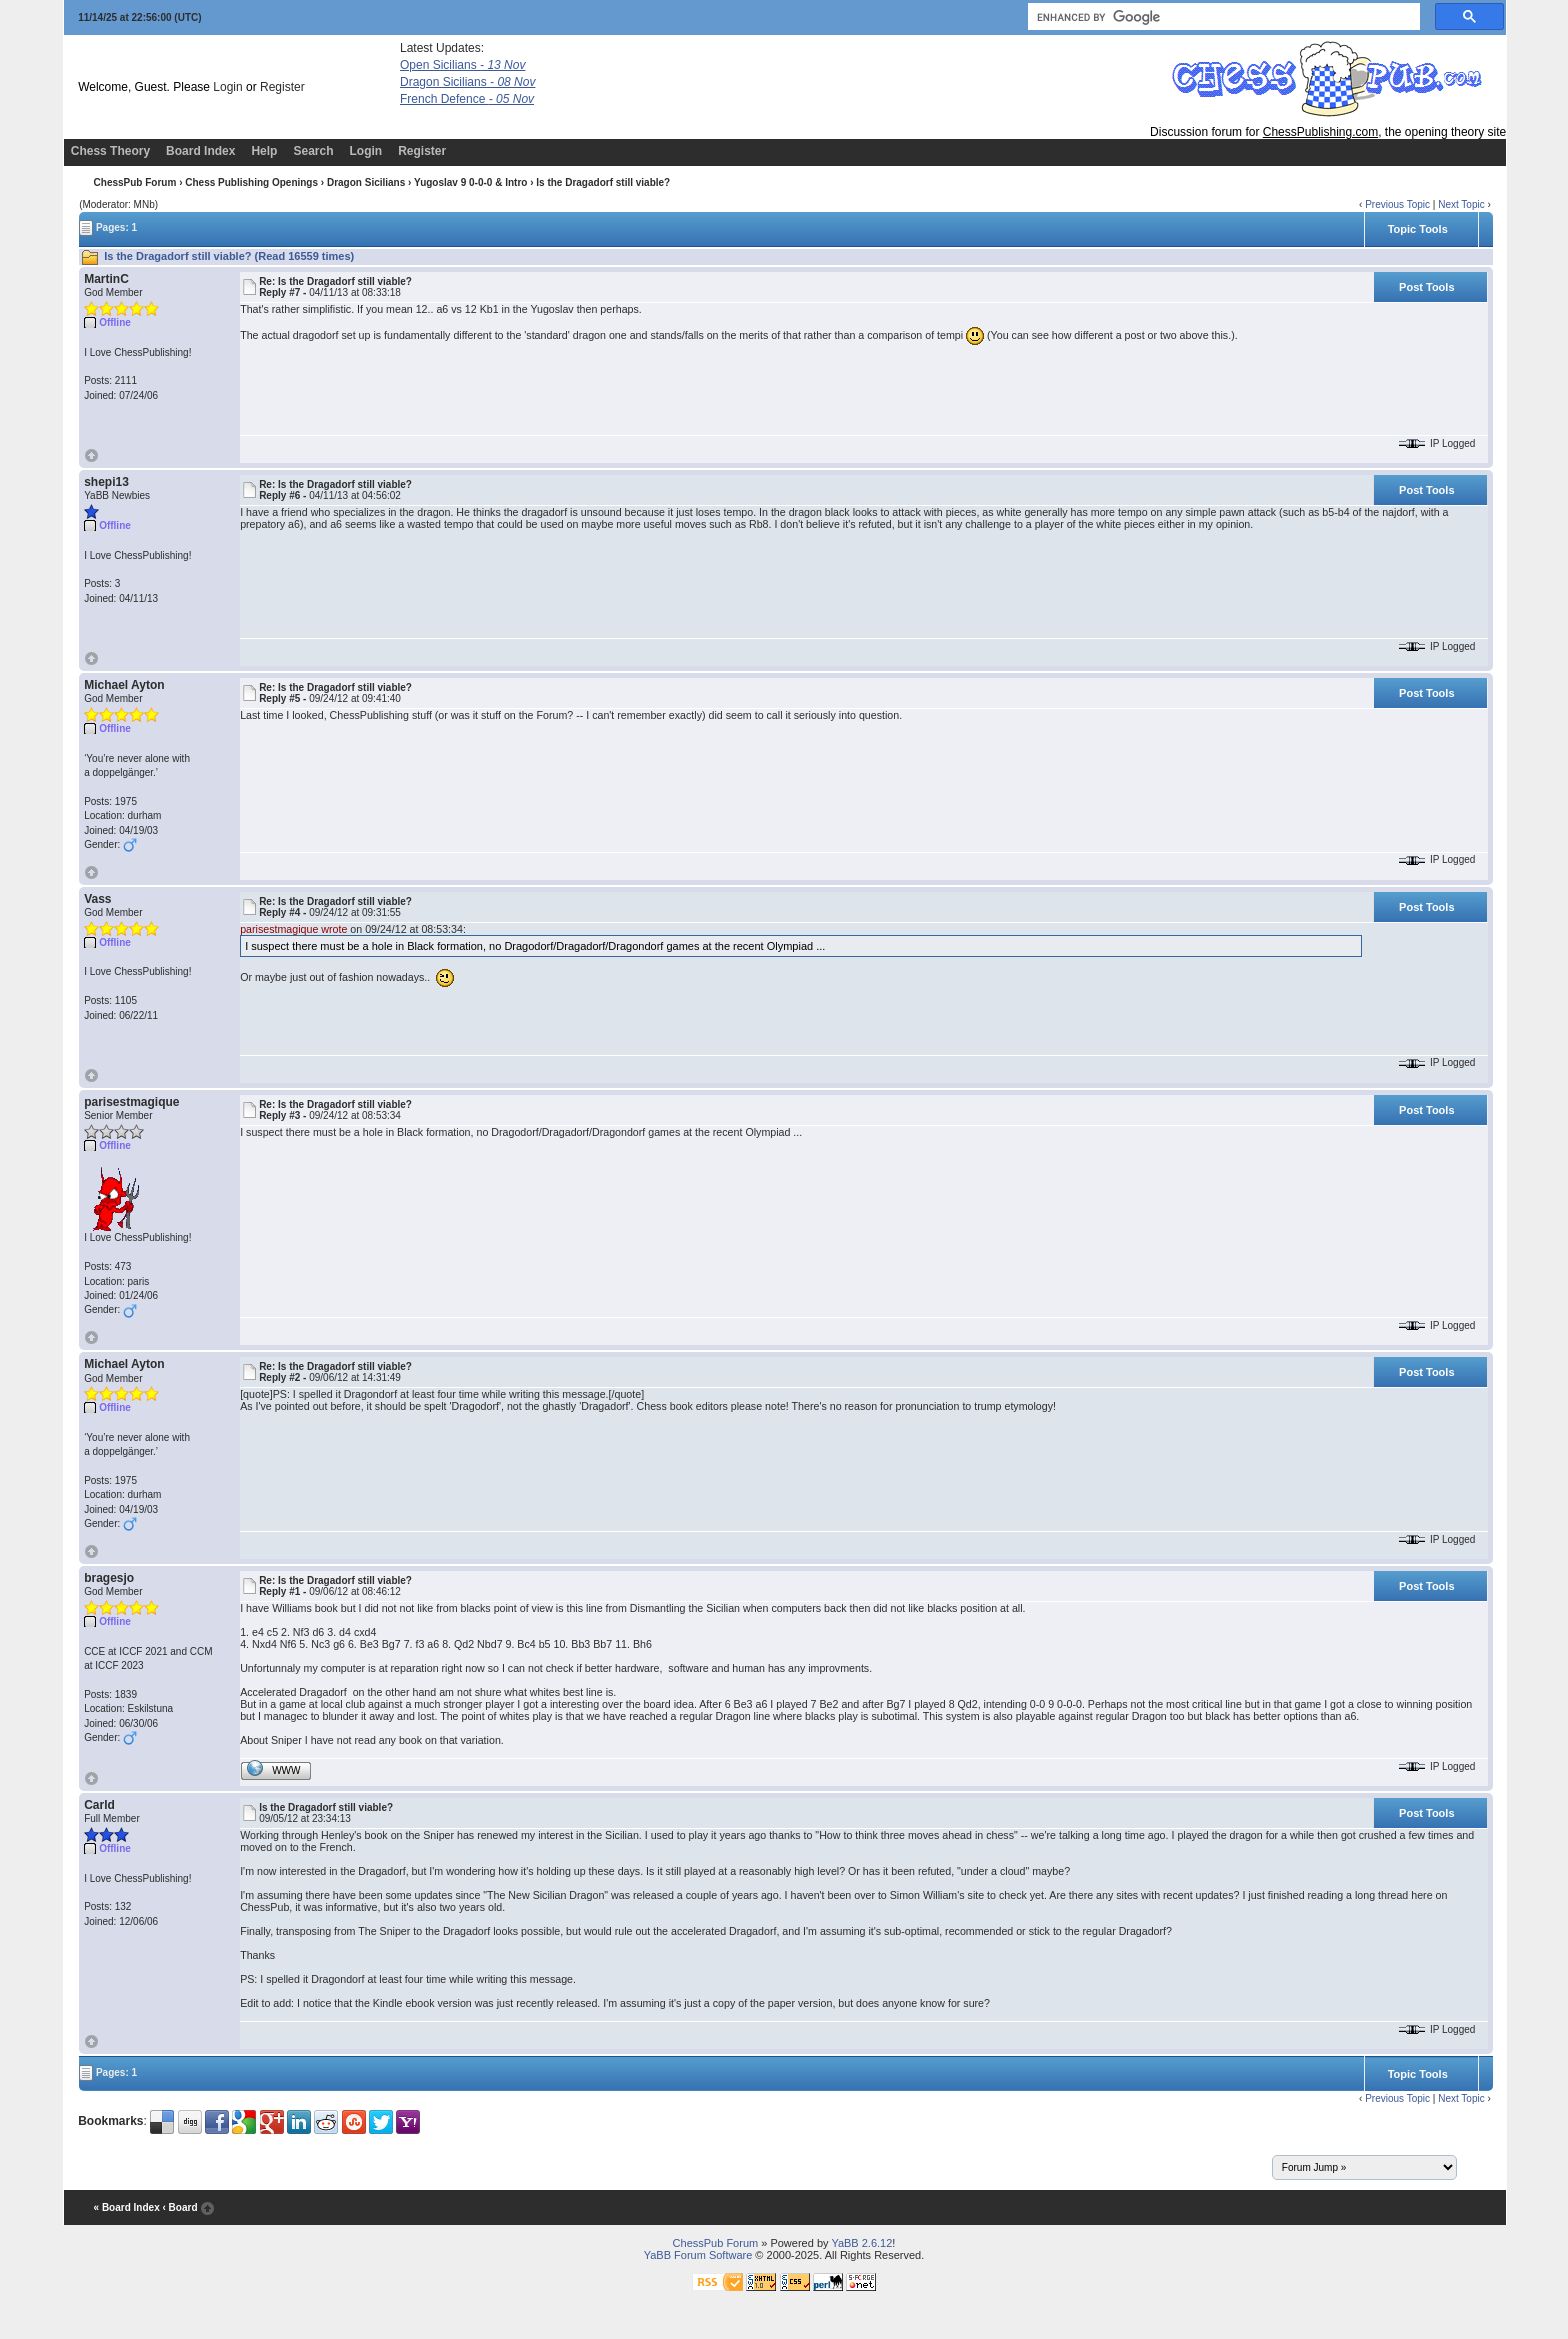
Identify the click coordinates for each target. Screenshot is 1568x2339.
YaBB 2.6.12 (861, 2243)
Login (227, 87)
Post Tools (1426, 287)
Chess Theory (110, 151)
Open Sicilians (462, 65)
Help (264, 151)
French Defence (467, 99)
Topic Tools (1418, 229)
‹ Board (179, 2207)
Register (282, 87)
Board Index (200, 151)
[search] (1222, 17)
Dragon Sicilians (467, 82)
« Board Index (127, 2207)
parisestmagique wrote (293, 929)
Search (313, 151)
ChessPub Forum (135, 182)
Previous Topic (1397, 204)
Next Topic (1461, 204)
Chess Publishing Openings (251, 182)
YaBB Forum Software (698, 2255)
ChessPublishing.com (1320, 132)
